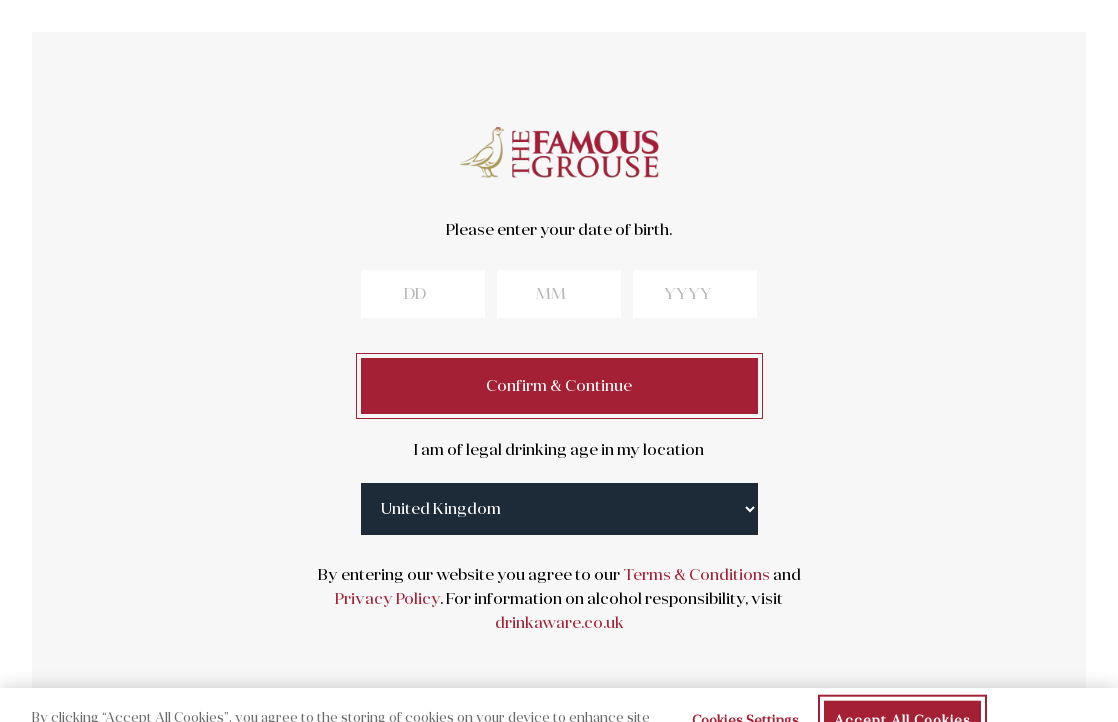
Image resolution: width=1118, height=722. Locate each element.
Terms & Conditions (695, 575)
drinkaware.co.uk (559, 623)
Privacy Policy (387, 599)
